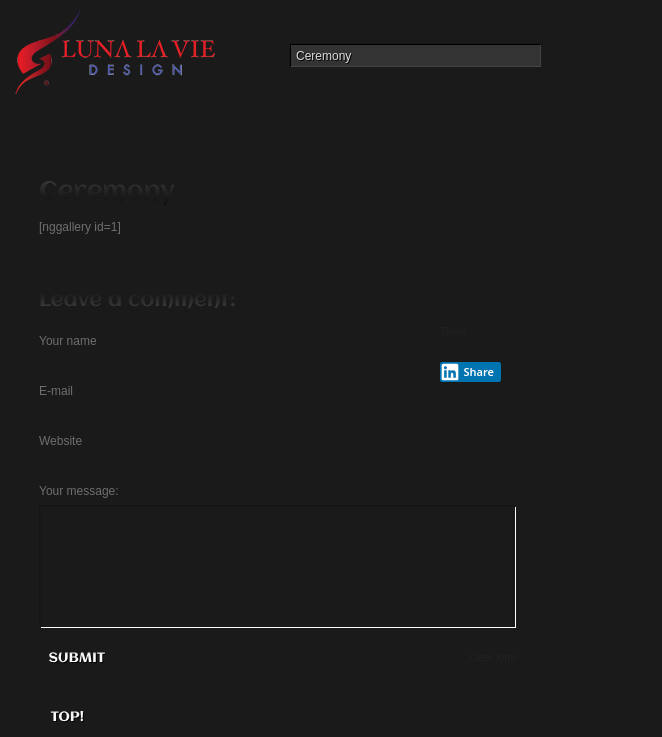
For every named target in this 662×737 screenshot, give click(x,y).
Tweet (453, 331)
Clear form (492, 657)
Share (467, 372)
